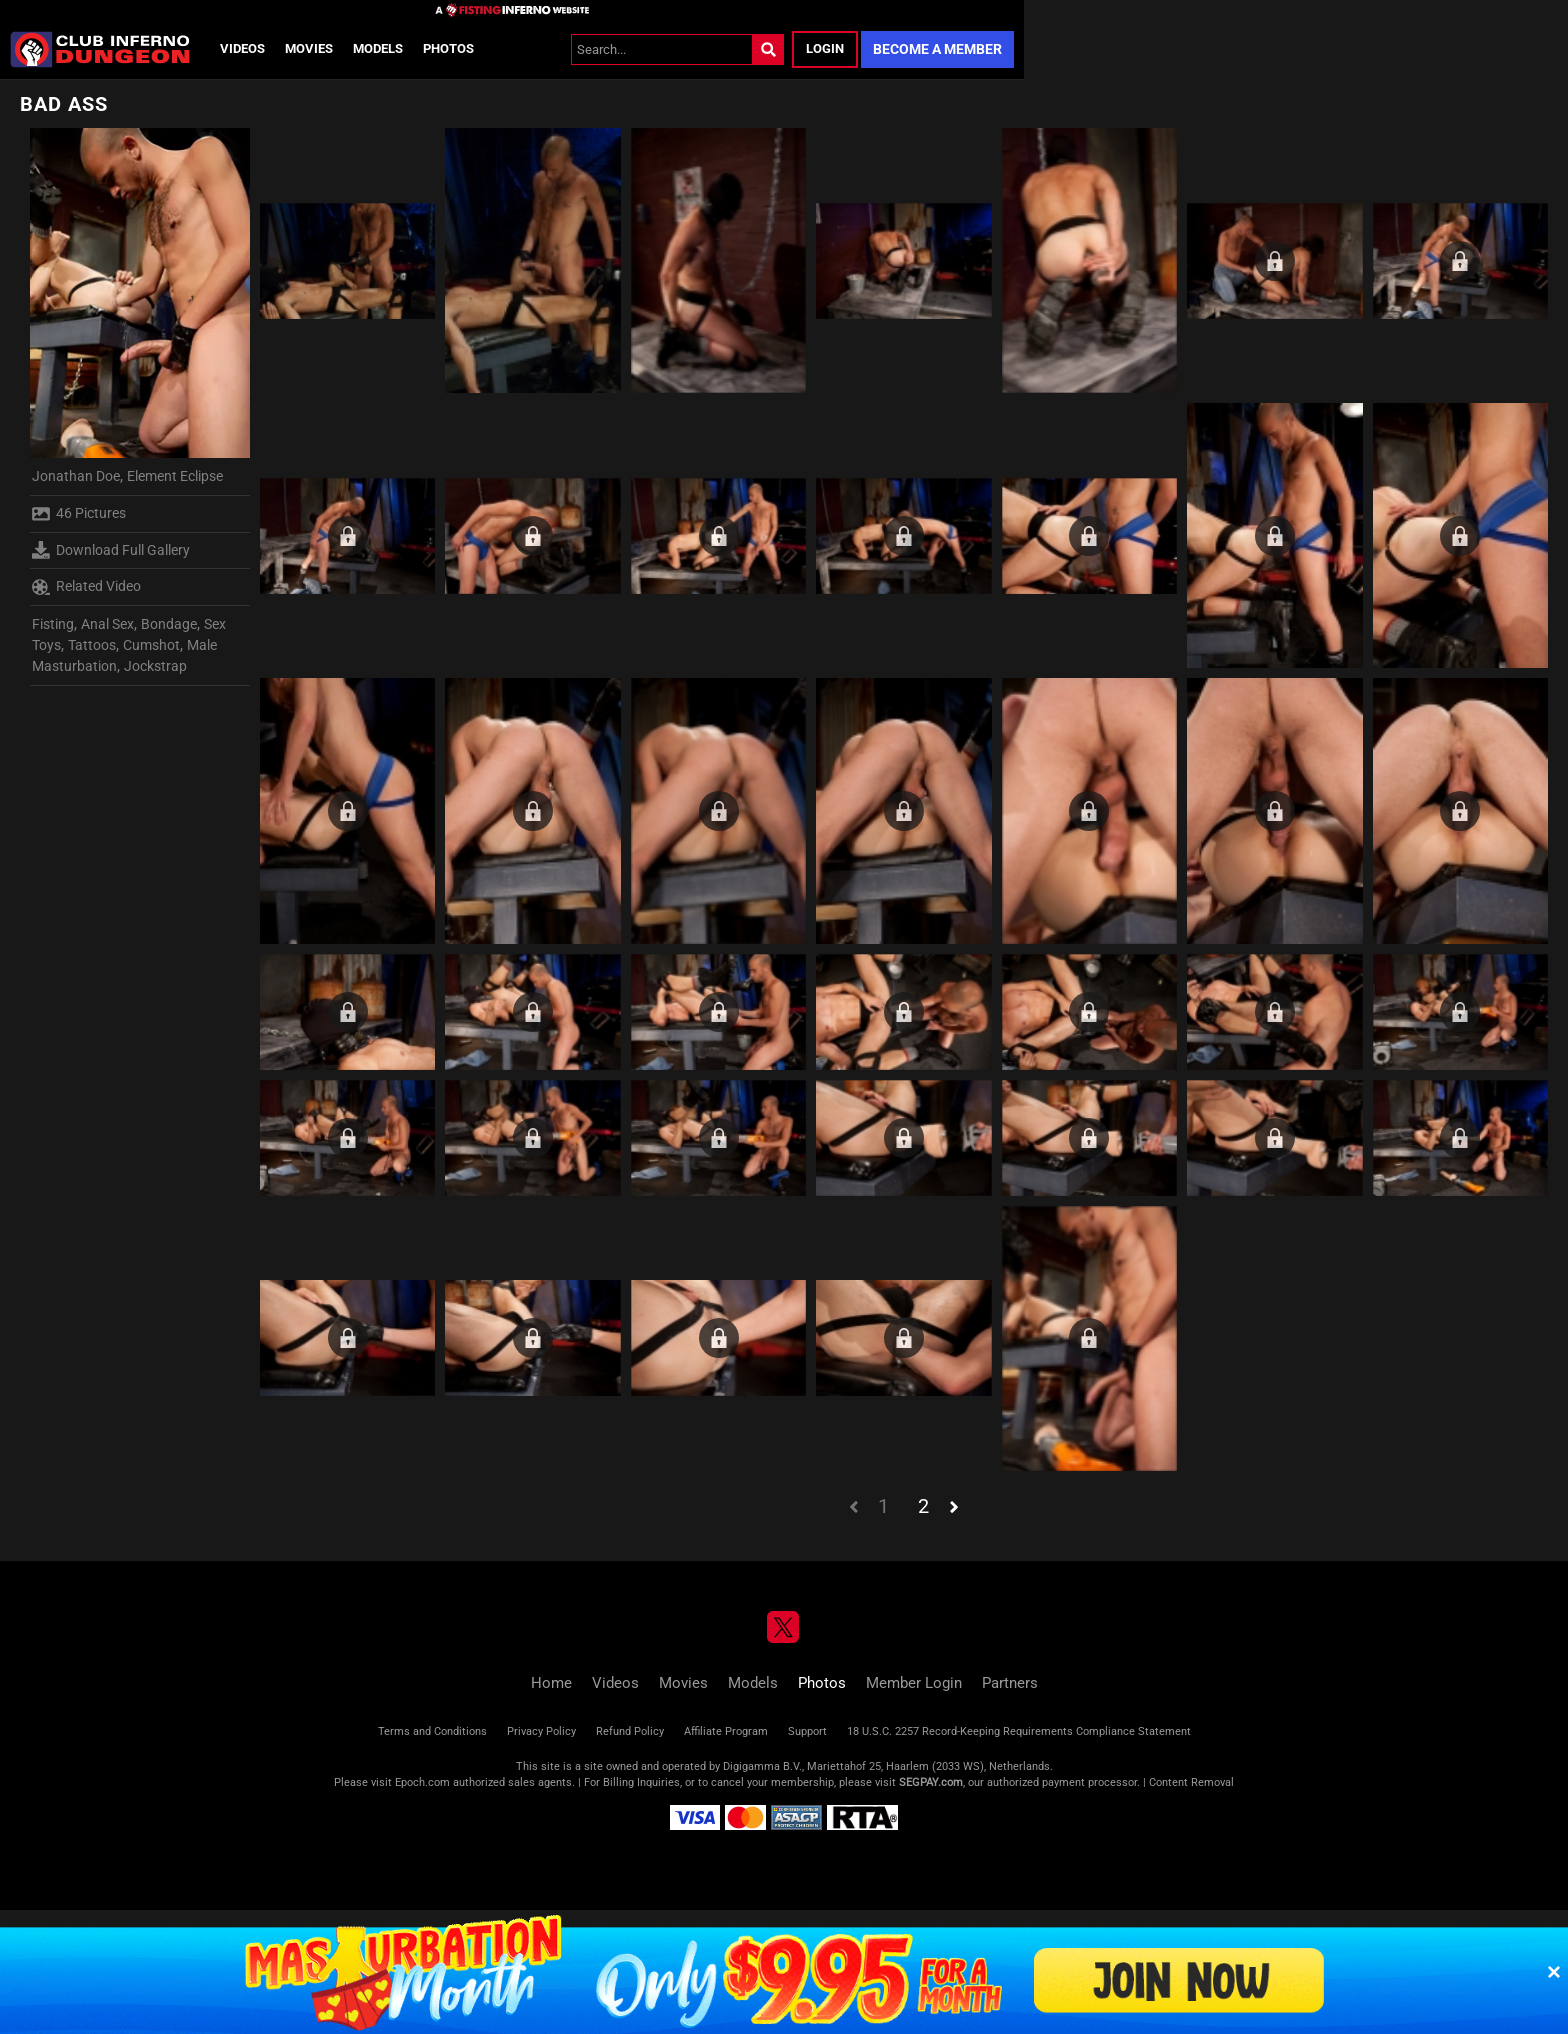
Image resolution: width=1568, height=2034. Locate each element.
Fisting (53, 624)
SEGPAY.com (931, 1782)
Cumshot (151, 645)
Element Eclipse (175, 476)
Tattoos (92, 645)
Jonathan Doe (76, 476)
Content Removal (1191, 1782)
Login (825, 48)
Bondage (169, 624)
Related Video (86, 587)
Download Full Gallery (111, 550)
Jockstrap (155, 666)
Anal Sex (107, 624)
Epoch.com (422, 1782)
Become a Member (937, 49)
